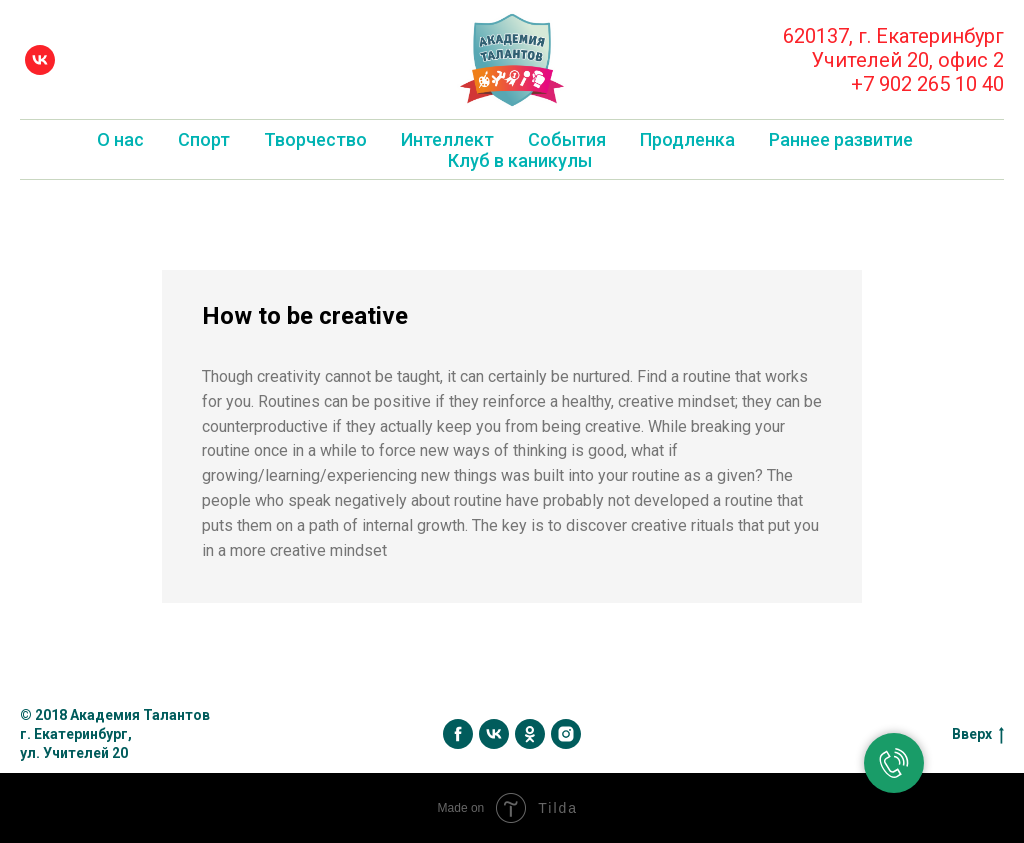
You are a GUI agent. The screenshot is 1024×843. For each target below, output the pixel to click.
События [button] (567, 139)
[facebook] (458, 734)
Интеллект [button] (447, 139)
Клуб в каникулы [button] (520, 160)
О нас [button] (120, 139)
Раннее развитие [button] (841, 139)
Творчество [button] (315, 139)
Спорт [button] (204, 139)
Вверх (978, 735)
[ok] (530, 734)
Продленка (687, 139)
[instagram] (566, 734)
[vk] (40, 60)
